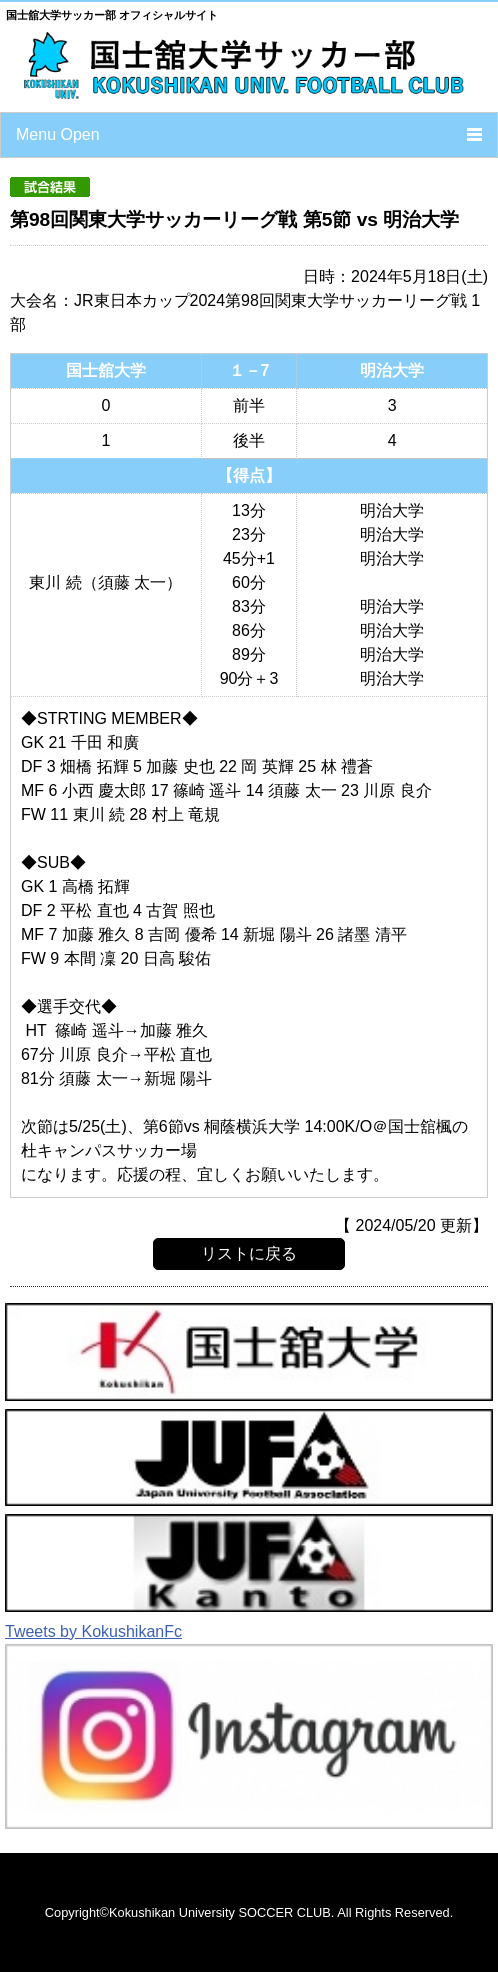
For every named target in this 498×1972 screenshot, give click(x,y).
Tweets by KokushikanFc (93, 1631)
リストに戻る (249, 1253)
